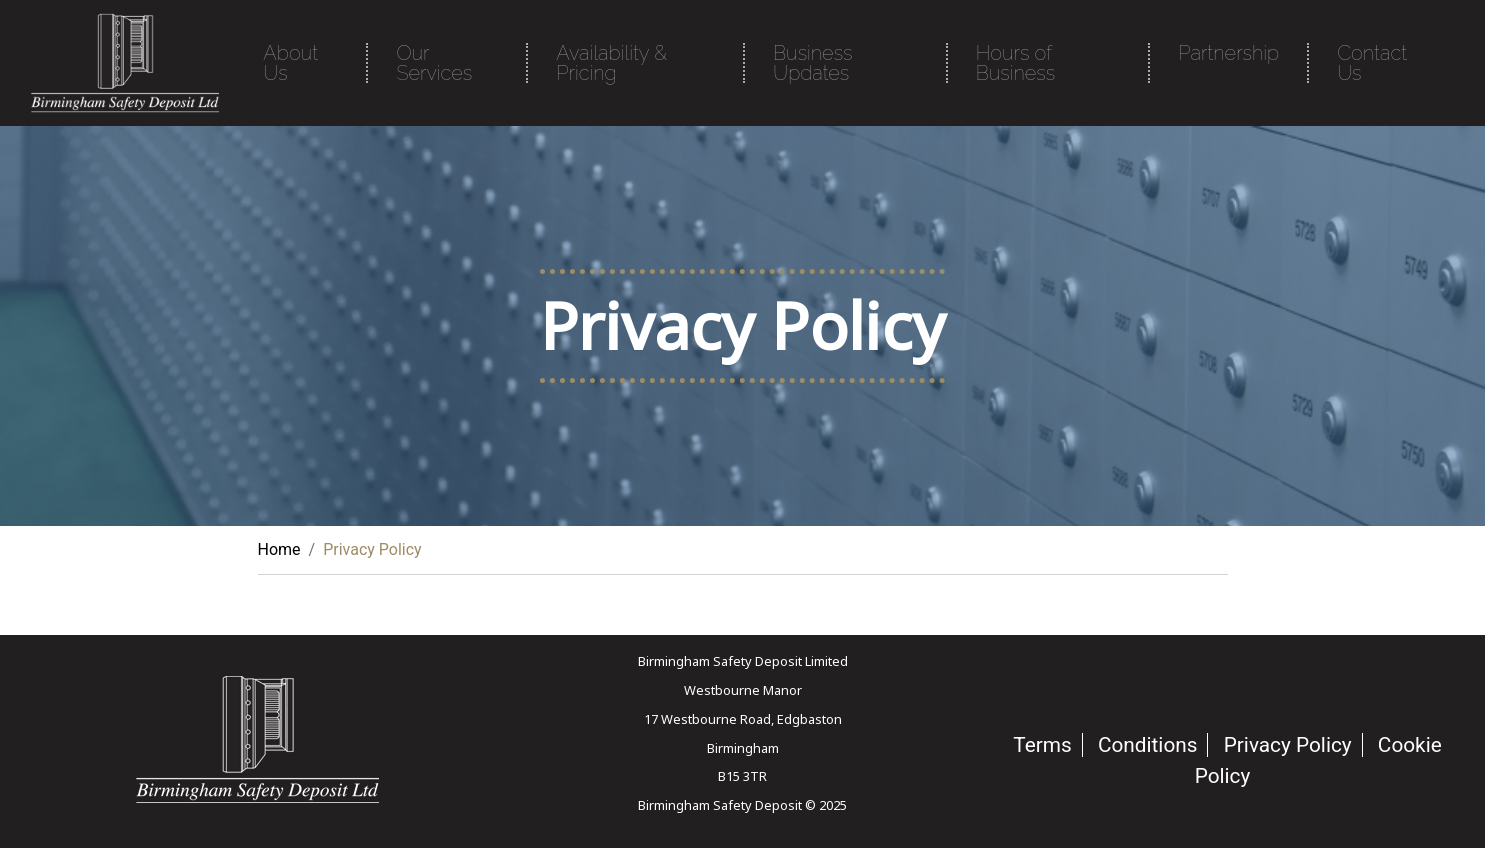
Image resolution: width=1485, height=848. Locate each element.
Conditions (1148, 745)
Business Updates (812, 63)
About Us (290, 63)
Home (279, 549)
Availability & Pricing (611, 63)
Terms (1042, 745)
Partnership (1228, 53)
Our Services (434, 63)
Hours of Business (1015, 63)
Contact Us (1372, 63)
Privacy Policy (1288, 745)
